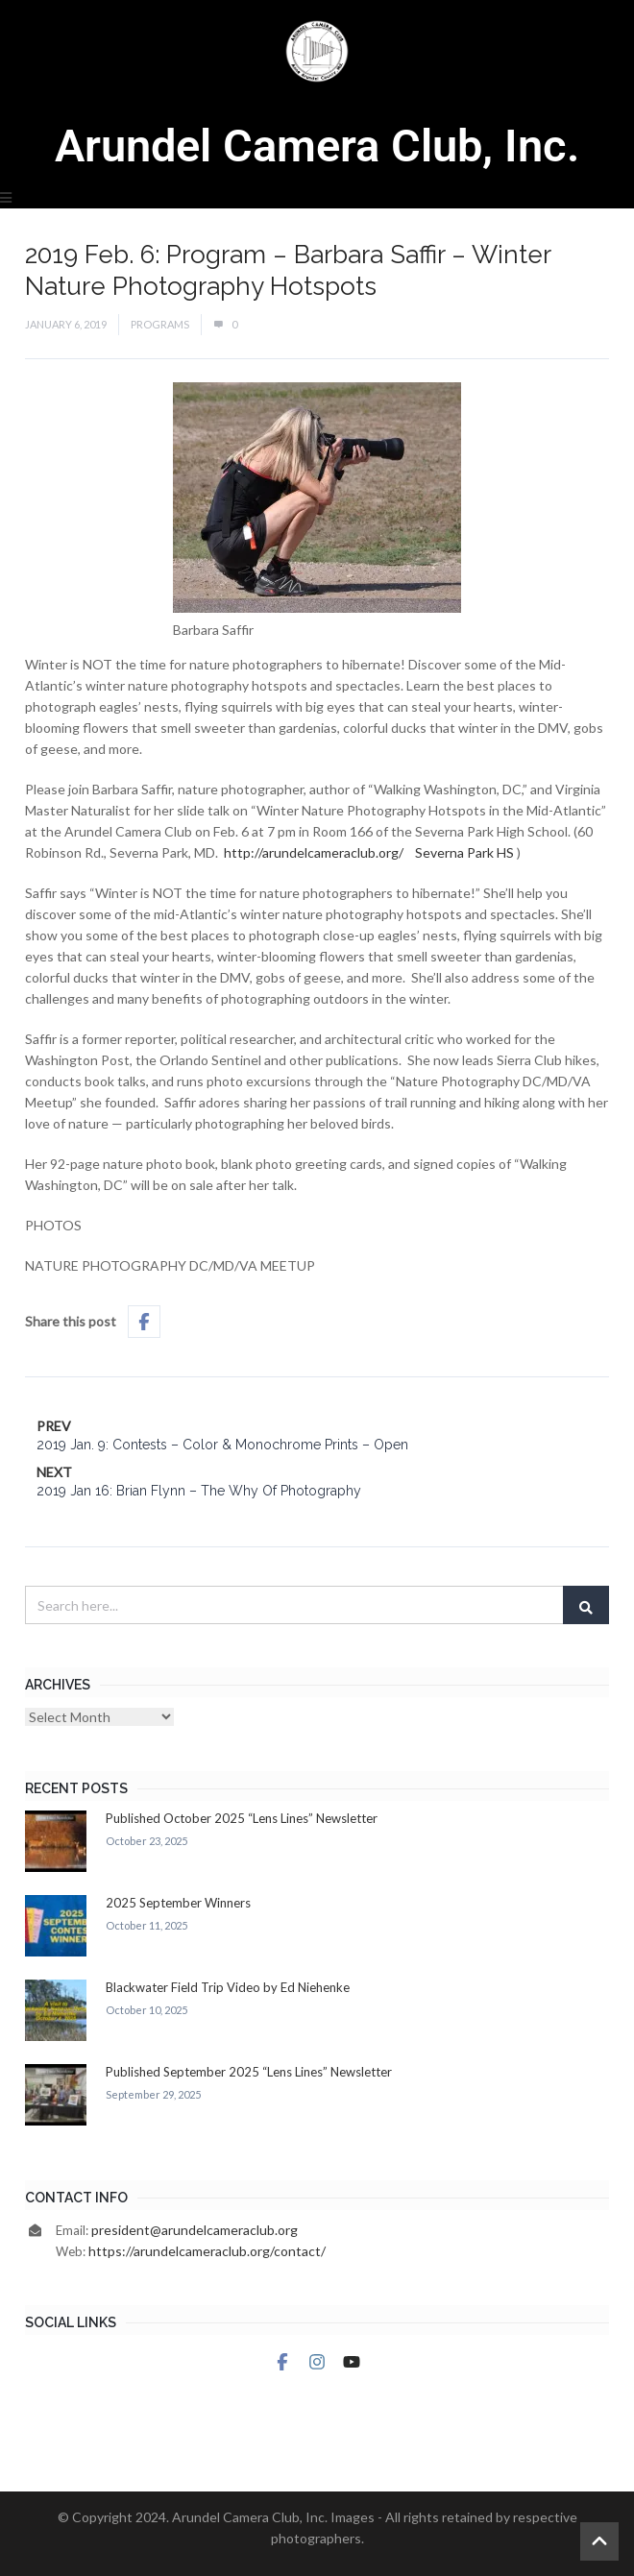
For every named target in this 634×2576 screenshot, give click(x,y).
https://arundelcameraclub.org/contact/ (207, 2251)
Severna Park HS (464, 852)
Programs (160, 324)
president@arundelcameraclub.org (194, 2230)
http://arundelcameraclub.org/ (313, 852)
